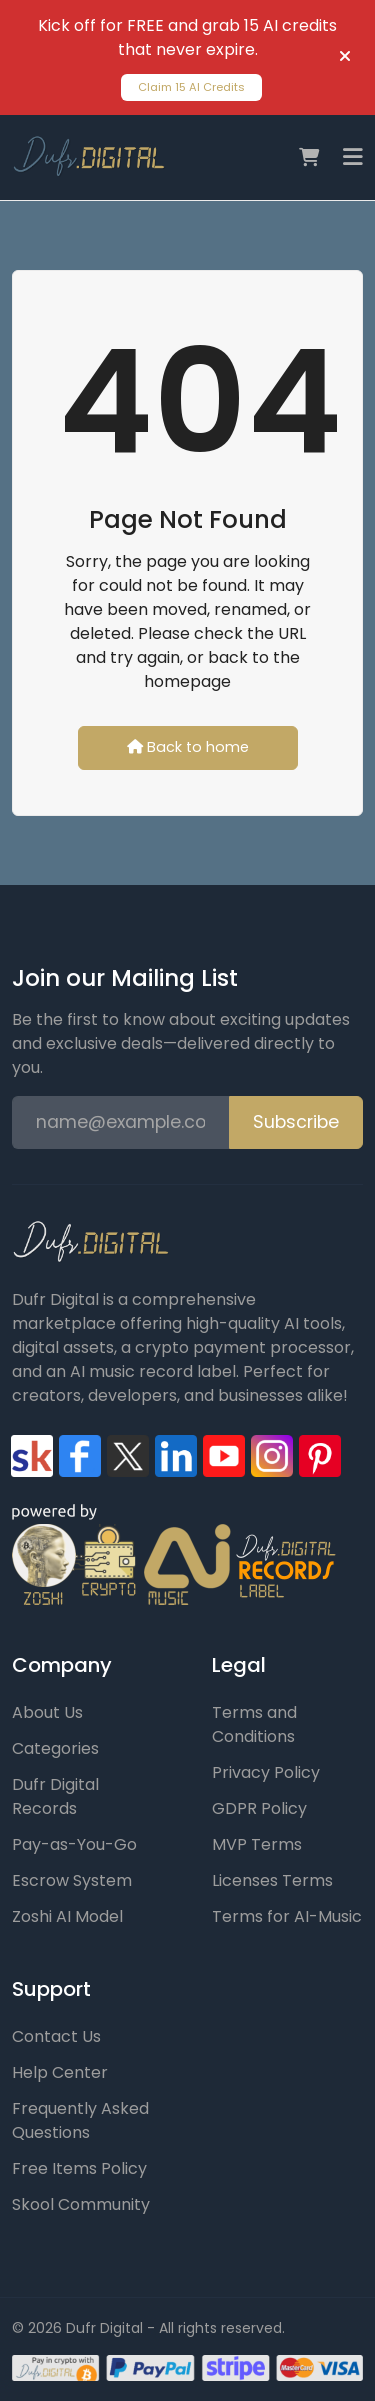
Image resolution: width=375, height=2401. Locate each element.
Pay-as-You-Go (74, 1844)
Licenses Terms (272, 1880)
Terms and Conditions (254, 1724)
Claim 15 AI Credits (191, 87)
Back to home (188, 747)
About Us (47, 1712)
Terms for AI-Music (287, 1916)
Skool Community (81, 2204)
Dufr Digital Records (55, 1796)
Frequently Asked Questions (80, 2120)
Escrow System (72, 1880)
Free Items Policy (79, 2168)
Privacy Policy (266, 1772)
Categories (55, 1748)
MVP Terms (257, 1844)
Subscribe (296, 1122)
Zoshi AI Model (67, 1916)
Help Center (60, 2072)
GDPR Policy (259, 1808)
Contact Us (56, 2036)
